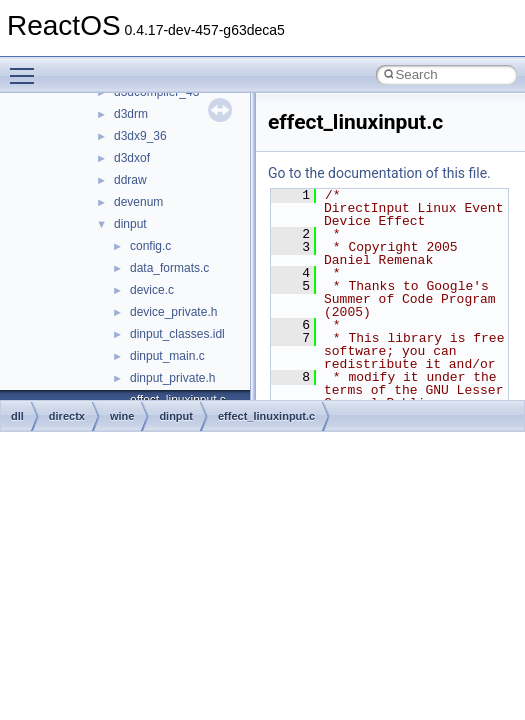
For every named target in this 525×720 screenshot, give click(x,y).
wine (122, 416)
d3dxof (132, 158)
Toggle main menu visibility (27, 67)
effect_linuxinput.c (266, 416)
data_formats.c (169, 268)
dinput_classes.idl (177, 334)
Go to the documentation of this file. (379, 173)
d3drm (131, 114)
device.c (152, 290)
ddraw (130, 180)
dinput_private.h (172, 378)
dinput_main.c (167, 356)
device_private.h (173, 312)
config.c (150, 246)
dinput (130, 224)
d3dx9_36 (140, 136)
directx (67, 416)
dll (17, 416)
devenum (138, 202)
